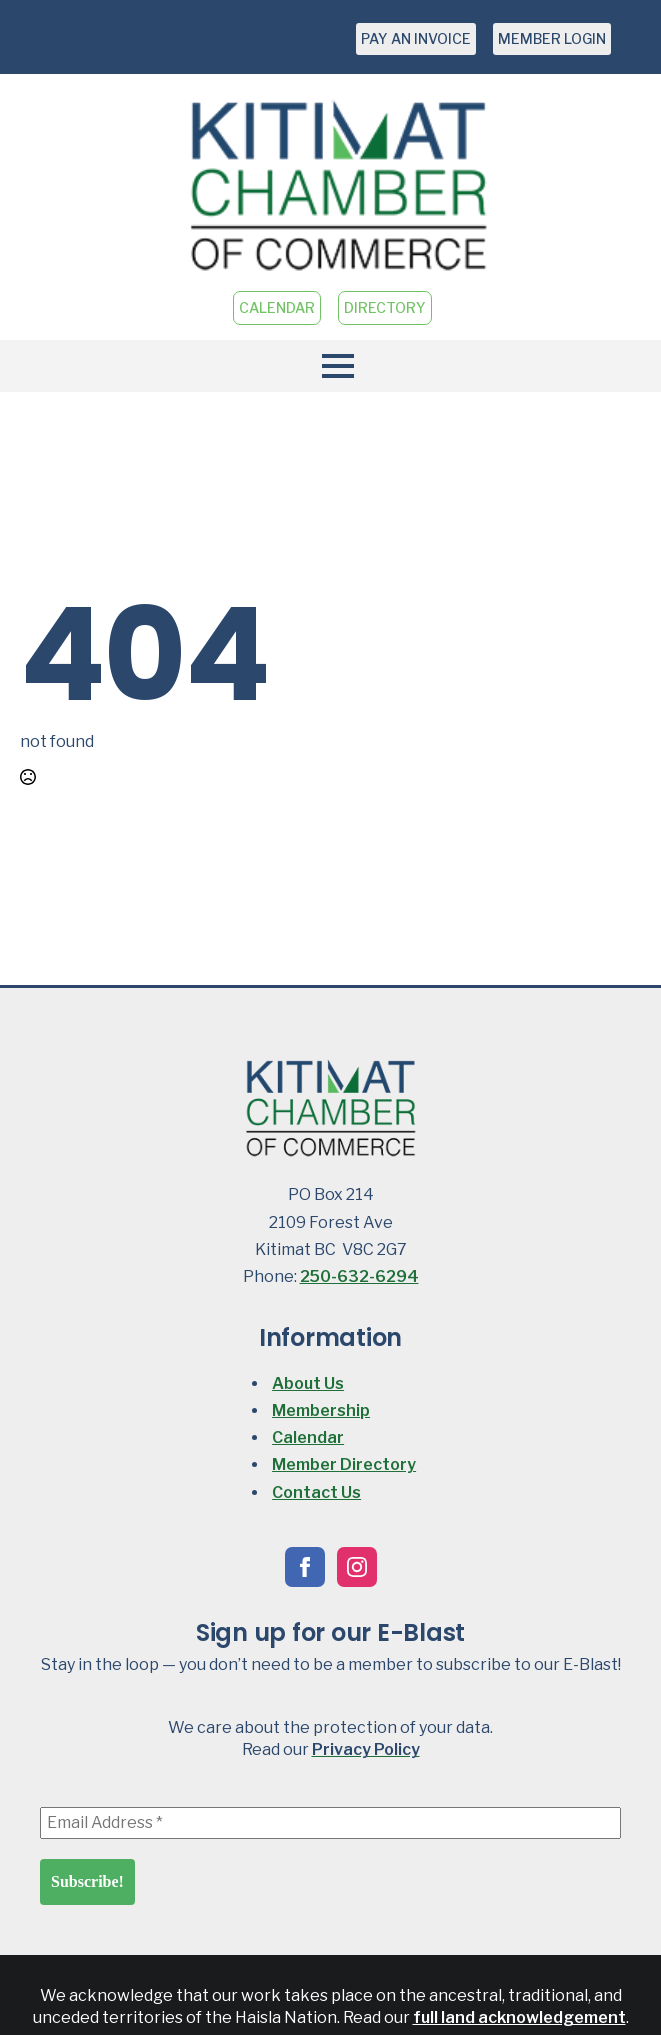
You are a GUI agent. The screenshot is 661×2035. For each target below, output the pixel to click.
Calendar (308, 1437)
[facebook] (305, 1567)
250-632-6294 (359, 1276)
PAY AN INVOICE (416, 38)
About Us (308, 1383)
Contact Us (316, 1492)
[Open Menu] (330, 366)
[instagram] (357, 1567)
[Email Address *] (330, 1823)
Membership (321, 1410)
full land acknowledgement (519, 2017)
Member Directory (344, 1464)
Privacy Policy (366, 1749)
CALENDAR (277, 307)
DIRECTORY (385, 307)
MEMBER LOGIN (552, 38)
